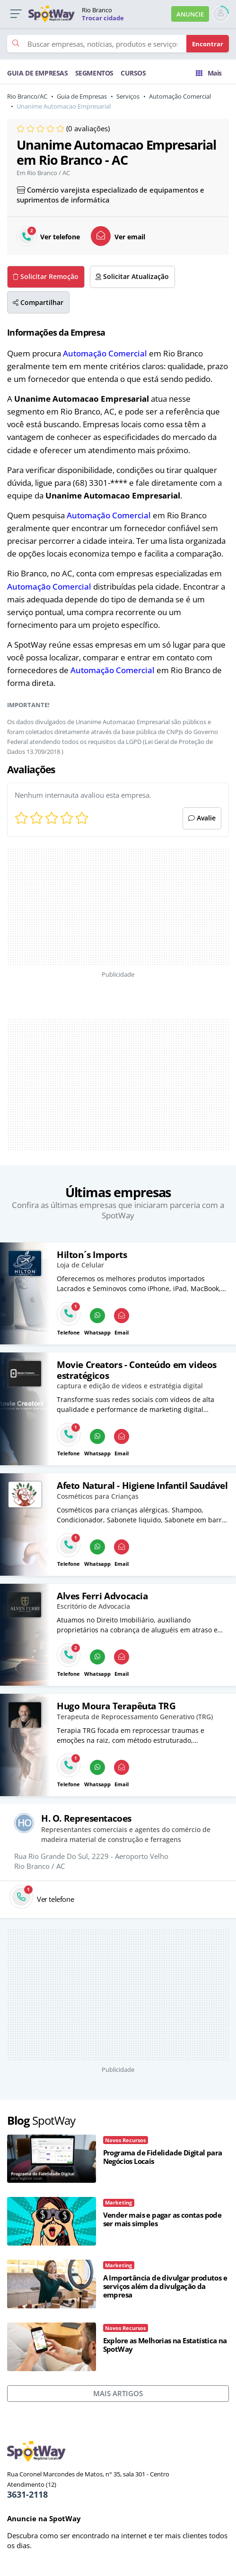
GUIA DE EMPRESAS (37, 72)
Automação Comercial (180, 96)
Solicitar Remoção (46, 276)
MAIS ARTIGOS (118, 2393)
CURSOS (133, 72)
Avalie (202, 818)
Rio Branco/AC (27, 96)
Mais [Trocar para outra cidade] (209, 72)
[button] (16, 14)
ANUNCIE (190, 14)
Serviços (128, 96)
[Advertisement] (118, 907)
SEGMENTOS (94, 72)
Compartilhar (38, 302)
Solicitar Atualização (132, 276)
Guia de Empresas (82, 96)
